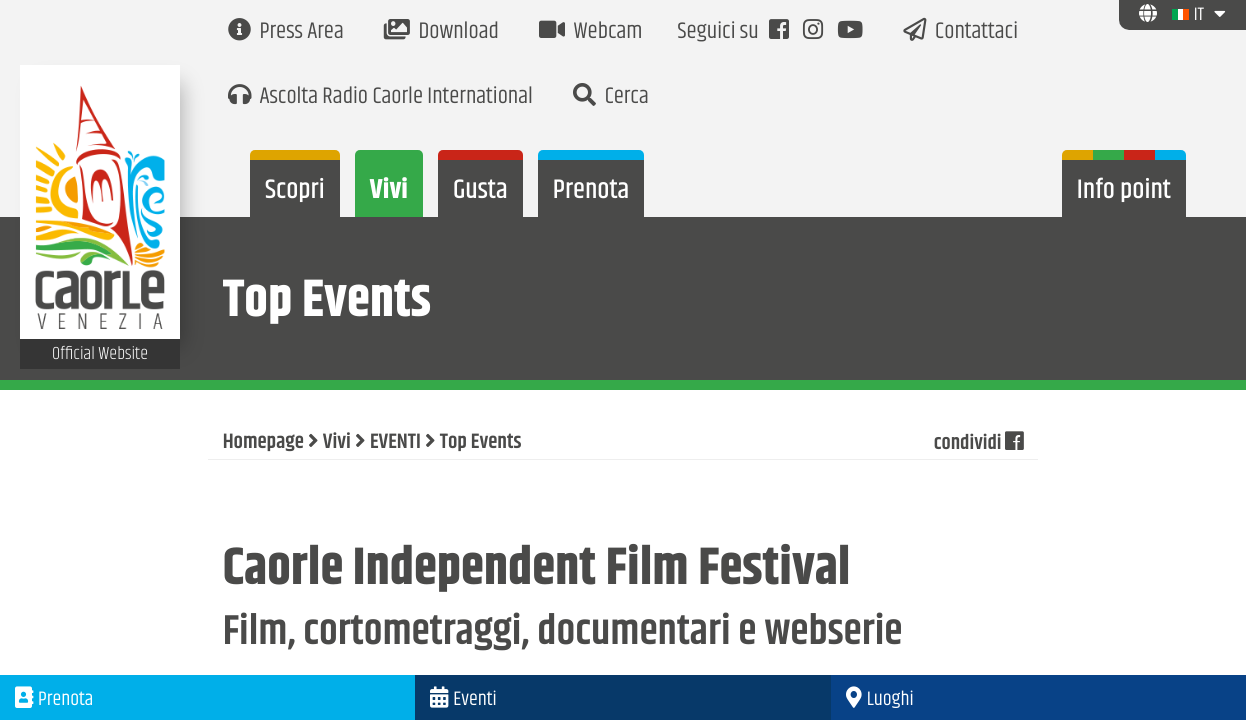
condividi (977, 443)
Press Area (286, 32)
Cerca (611, 97)
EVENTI (395, 443)
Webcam (591, 32)
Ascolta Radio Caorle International (380, 97)
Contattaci (960, 32)
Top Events (481, 443)
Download (441, 32)
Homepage (263, 443)
